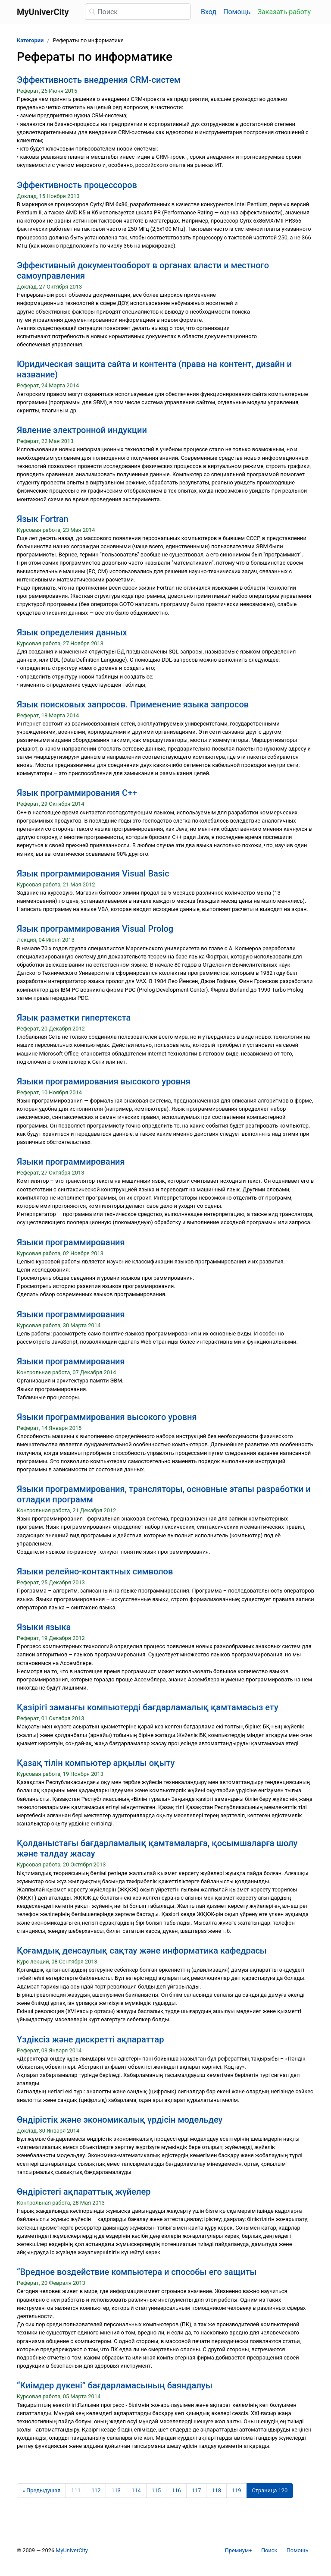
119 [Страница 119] (236, 2490)
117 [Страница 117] (196, 2490)
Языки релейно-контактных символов (95, 1571)
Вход (208, 12)
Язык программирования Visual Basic (93, 873)
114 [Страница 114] (136, 2490)
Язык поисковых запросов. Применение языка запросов (133, 704)
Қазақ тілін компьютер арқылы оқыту (96, 1763)
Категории (30, 40)
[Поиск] (137, 11)
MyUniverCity (72, 2550)
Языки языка (44, 1627)
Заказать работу (284, 12)
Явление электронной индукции (82, 430)
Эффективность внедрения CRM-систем (99, 80)
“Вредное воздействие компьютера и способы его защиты (137, 2272)
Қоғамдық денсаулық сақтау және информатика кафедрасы (142, 1950)
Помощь (236, 12)
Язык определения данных (72, 632)
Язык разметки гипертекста (74, 1017)
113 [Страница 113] (116, 2490)
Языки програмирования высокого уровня (103, 1081)
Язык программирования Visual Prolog (95, 929)
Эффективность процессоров (77, 185)
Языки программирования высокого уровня (107, 1417)
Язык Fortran (43, 519)
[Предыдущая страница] (41, 2490)
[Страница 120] (270, 2490)
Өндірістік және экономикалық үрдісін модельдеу (119, 2119)
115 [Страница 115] (156, 2490)
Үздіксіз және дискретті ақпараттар (90, 2039)
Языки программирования (71, 1161)
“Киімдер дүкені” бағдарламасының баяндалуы (114, 2385)
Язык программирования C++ (77, 793)
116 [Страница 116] (176, 2490)
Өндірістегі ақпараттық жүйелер (83, 2191)
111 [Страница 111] (76, 2490)
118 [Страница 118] (216, 2490)
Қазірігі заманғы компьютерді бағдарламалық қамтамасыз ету (147, 1707)
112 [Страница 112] (96, 2490)
